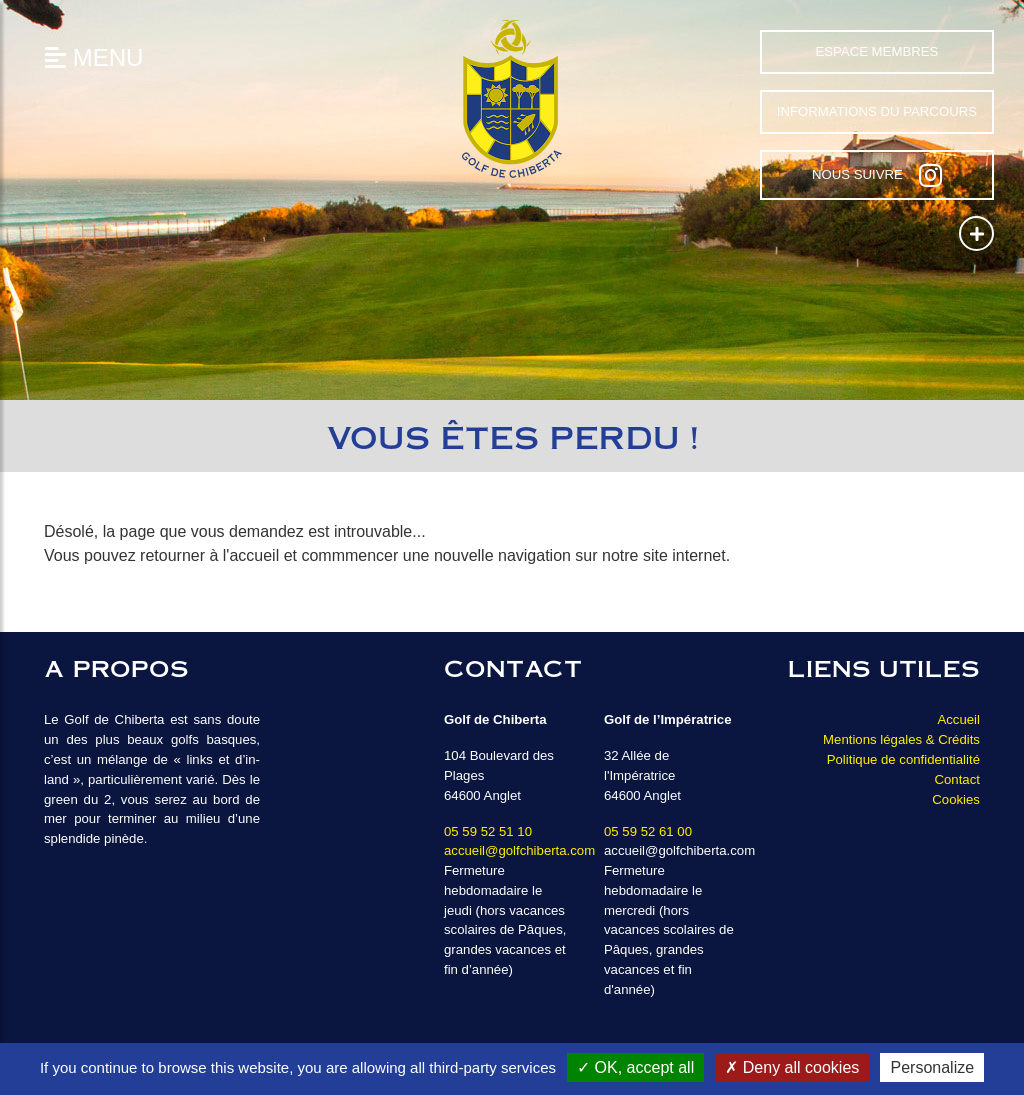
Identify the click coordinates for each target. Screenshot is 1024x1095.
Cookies (956, 799)
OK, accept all (635, 1067)
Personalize (932, 1067)
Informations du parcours (877, 111)
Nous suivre (877, 175)
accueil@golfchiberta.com (519, 850)
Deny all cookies (792, 1067)
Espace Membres (876, 51)
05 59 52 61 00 (648, 831)
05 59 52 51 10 (488, 831)
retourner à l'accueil (209, 555)
